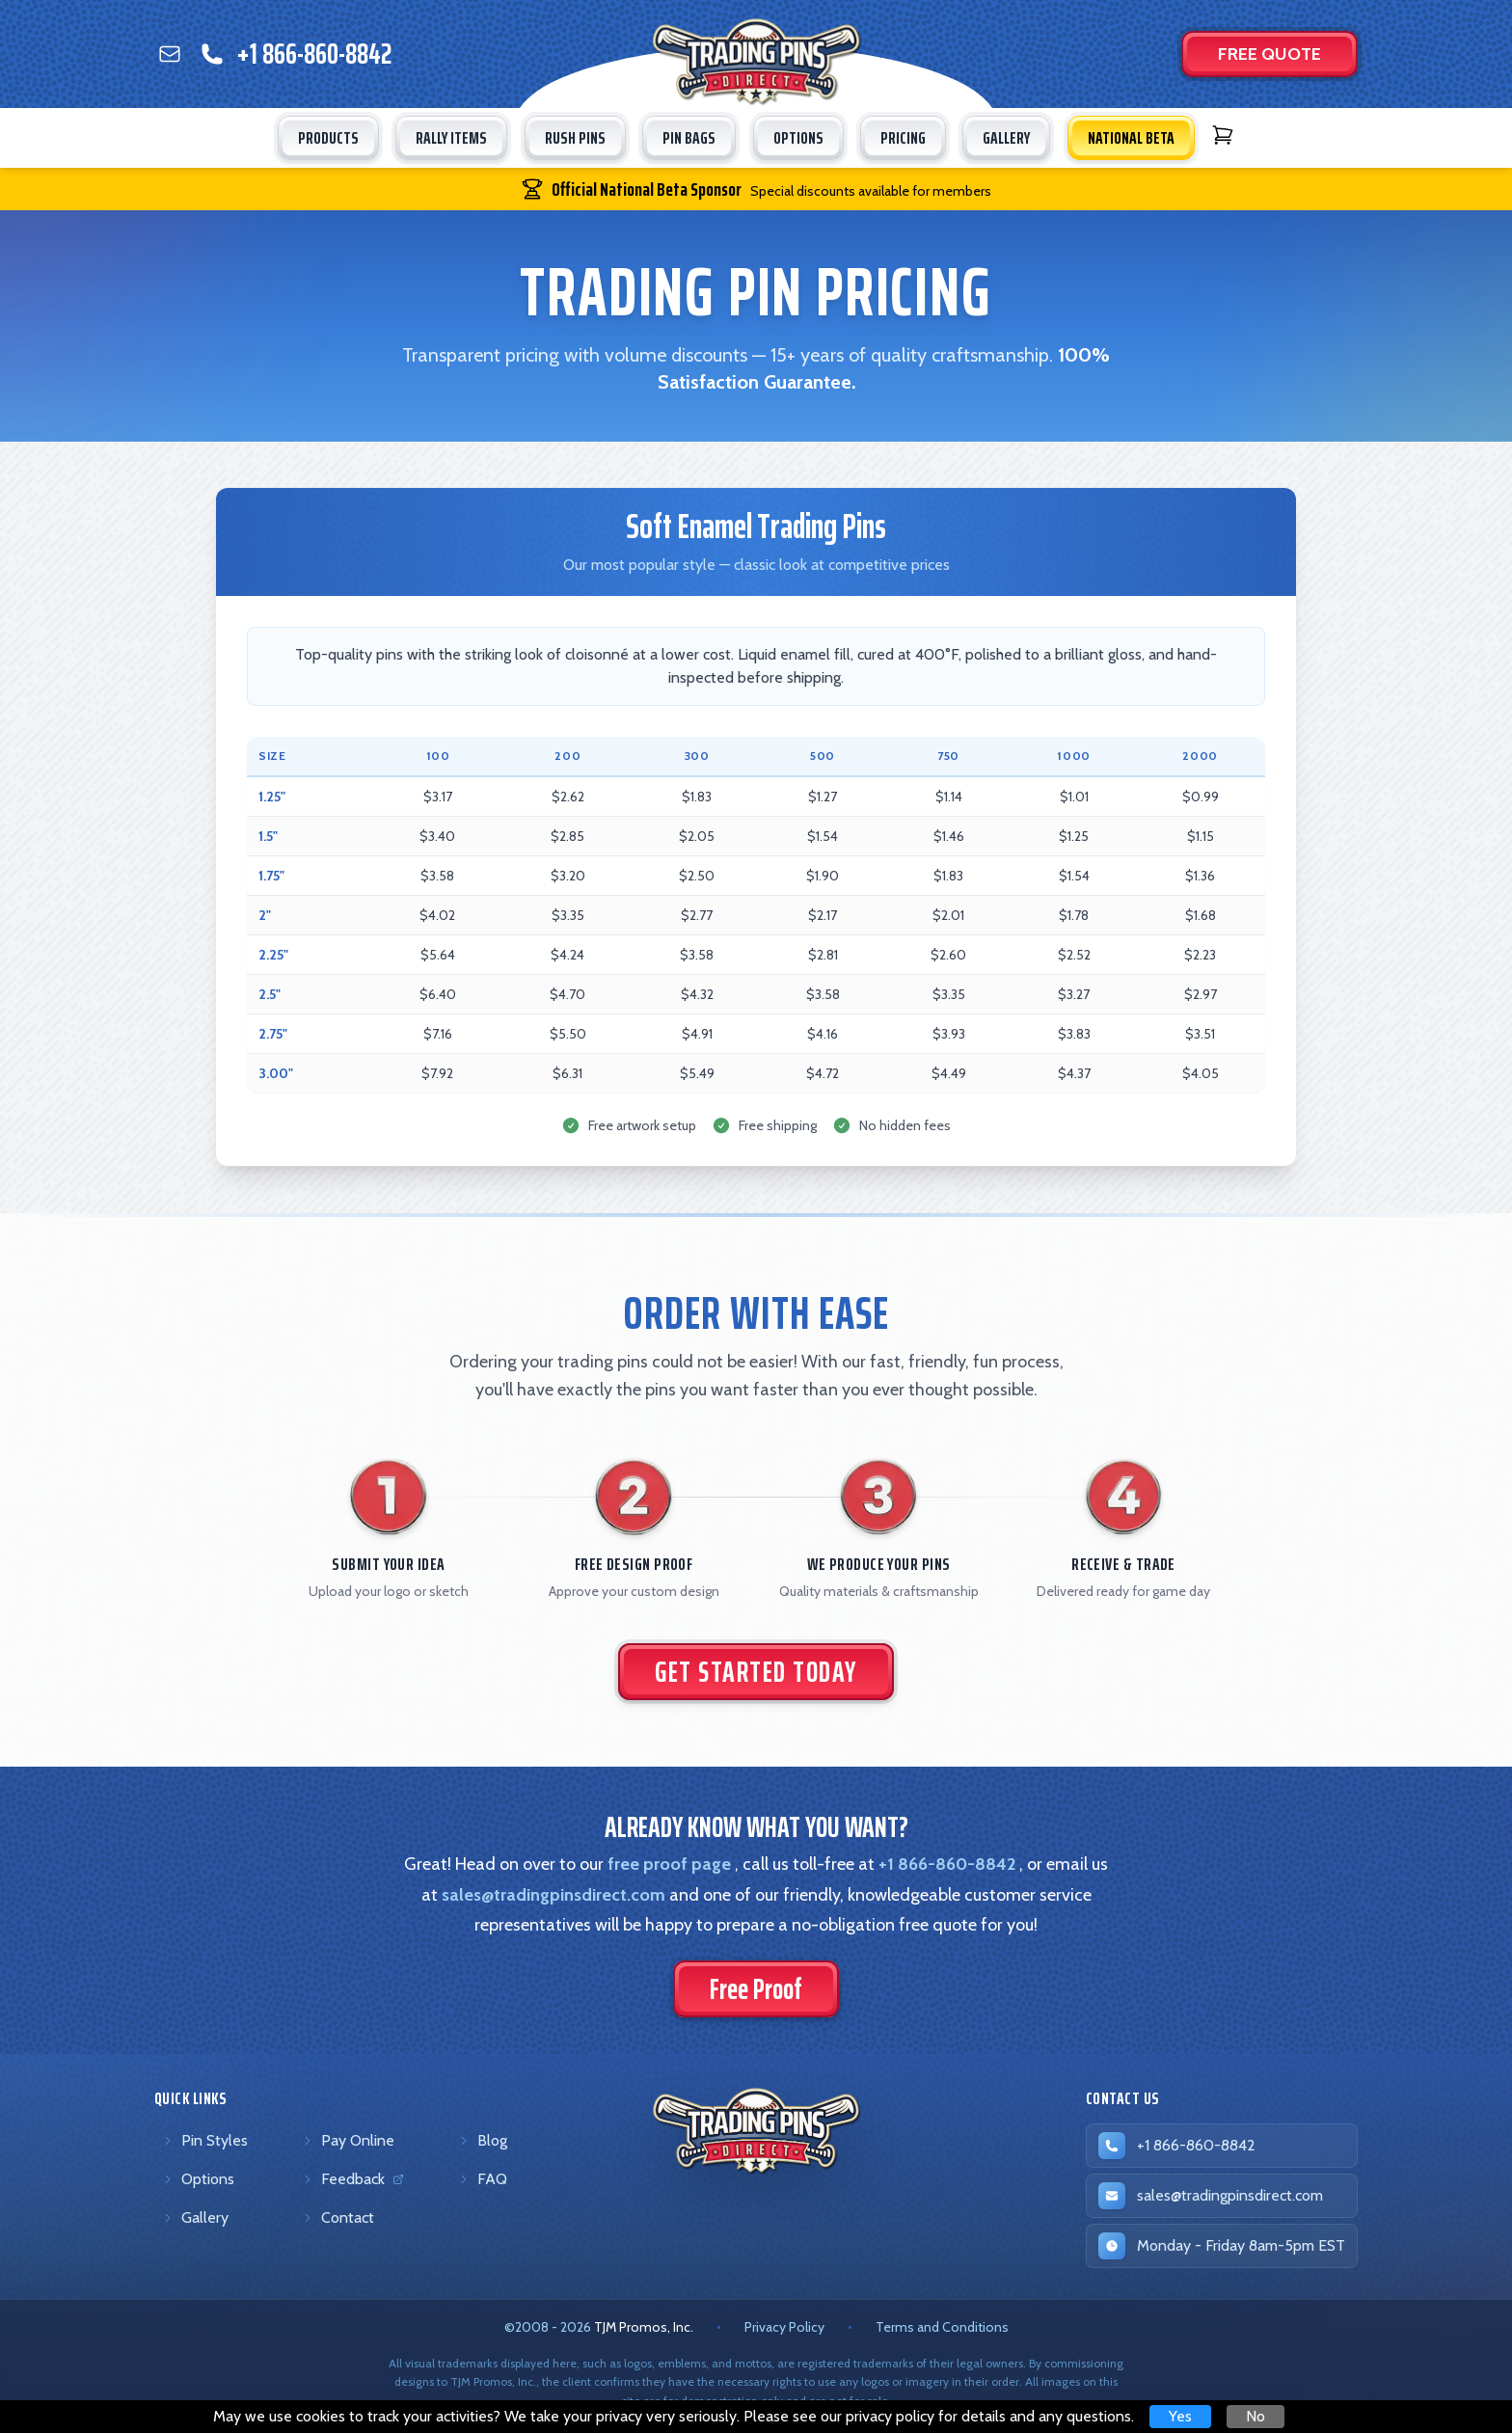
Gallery (195, 2217)
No (1255, 2416)
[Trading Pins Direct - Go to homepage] (756, 2131)
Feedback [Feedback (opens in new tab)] (356, 2183)
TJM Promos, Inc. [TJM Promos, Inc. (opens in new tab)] (643, 2327)
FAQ (482, 2179)
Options (198, 2179)
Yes (1180, 2416)
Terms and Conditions (942, 2327)
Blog (482, 2140)
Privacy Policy (784, 2327)
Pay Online (348, 2140)
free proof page (669, 1864)
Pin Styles (205, 2140)
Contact (338, 2217)
